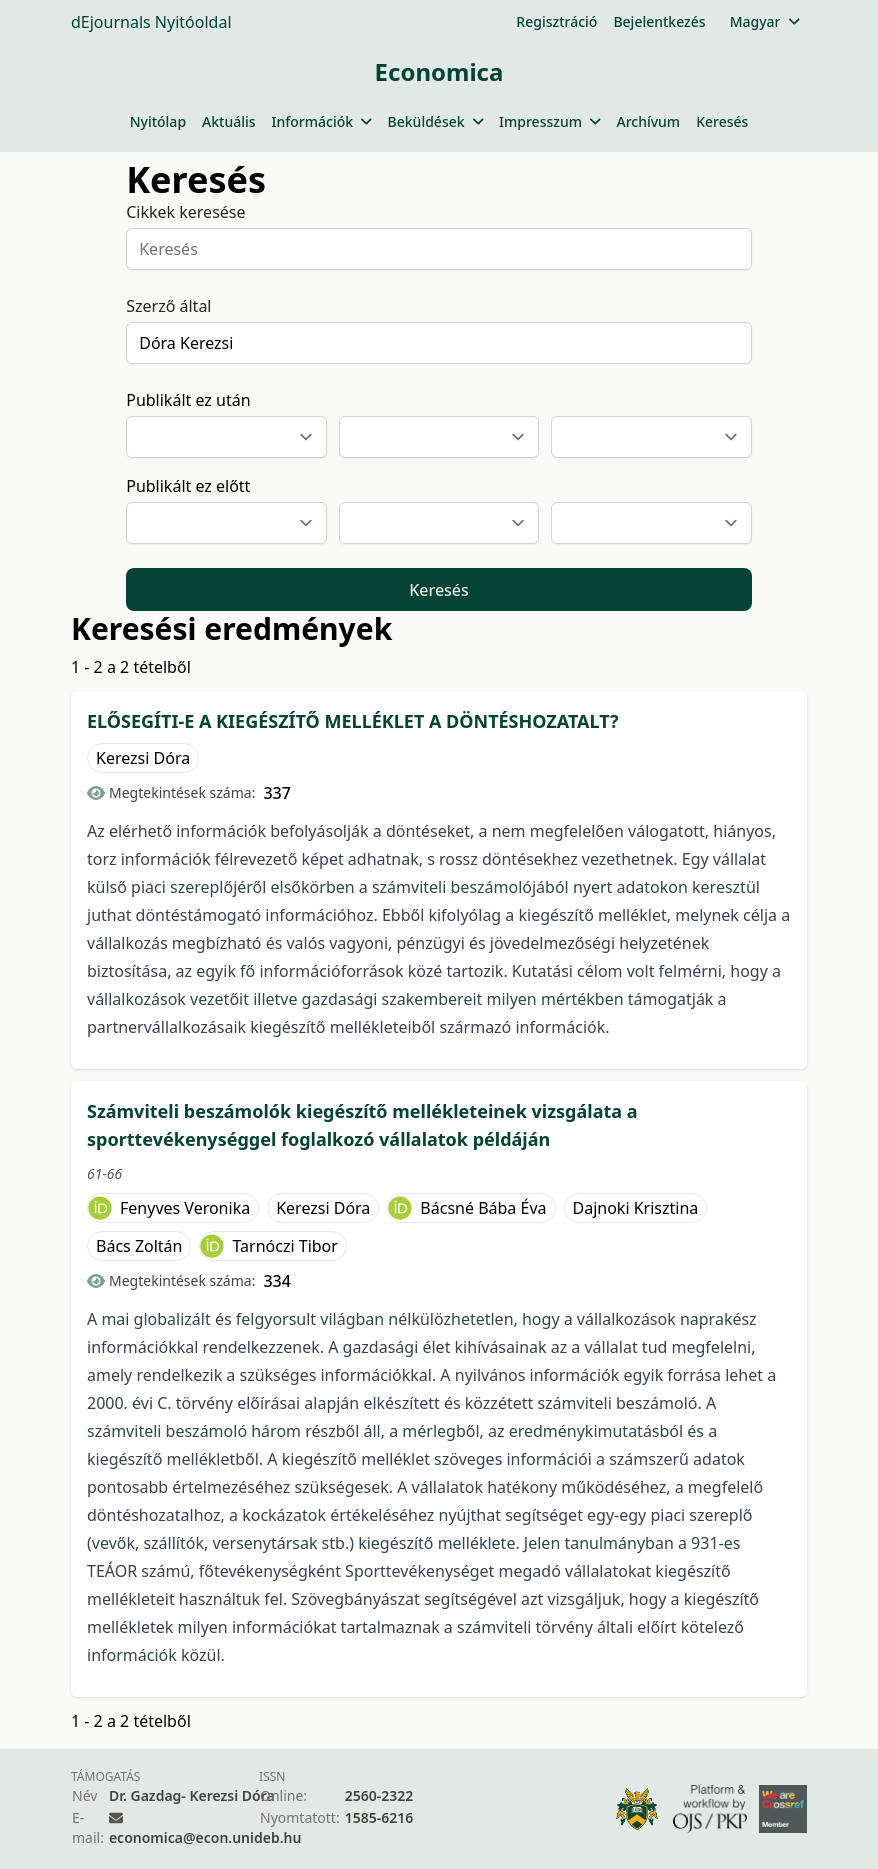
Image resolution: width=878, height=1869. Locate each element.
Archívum (648, 121)
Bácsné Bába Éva (483, 1208)
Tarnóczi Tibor (284, 1246)
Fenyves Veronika (185, 1208)
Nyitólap (158, 121)
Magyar (764, 21)
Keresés (722, 121)
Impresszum (549, 121)
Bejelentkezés (659, 21)
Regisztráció (556, 21)
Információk (322, 121)
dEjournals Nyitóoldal (151, 22)
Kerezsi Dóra (143, 758)
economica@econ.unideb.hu (205, 1837)
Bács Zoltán (139, 1246)
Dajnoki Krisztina (636, 1208)
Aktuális (229, 121)
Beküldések (435, 121)
